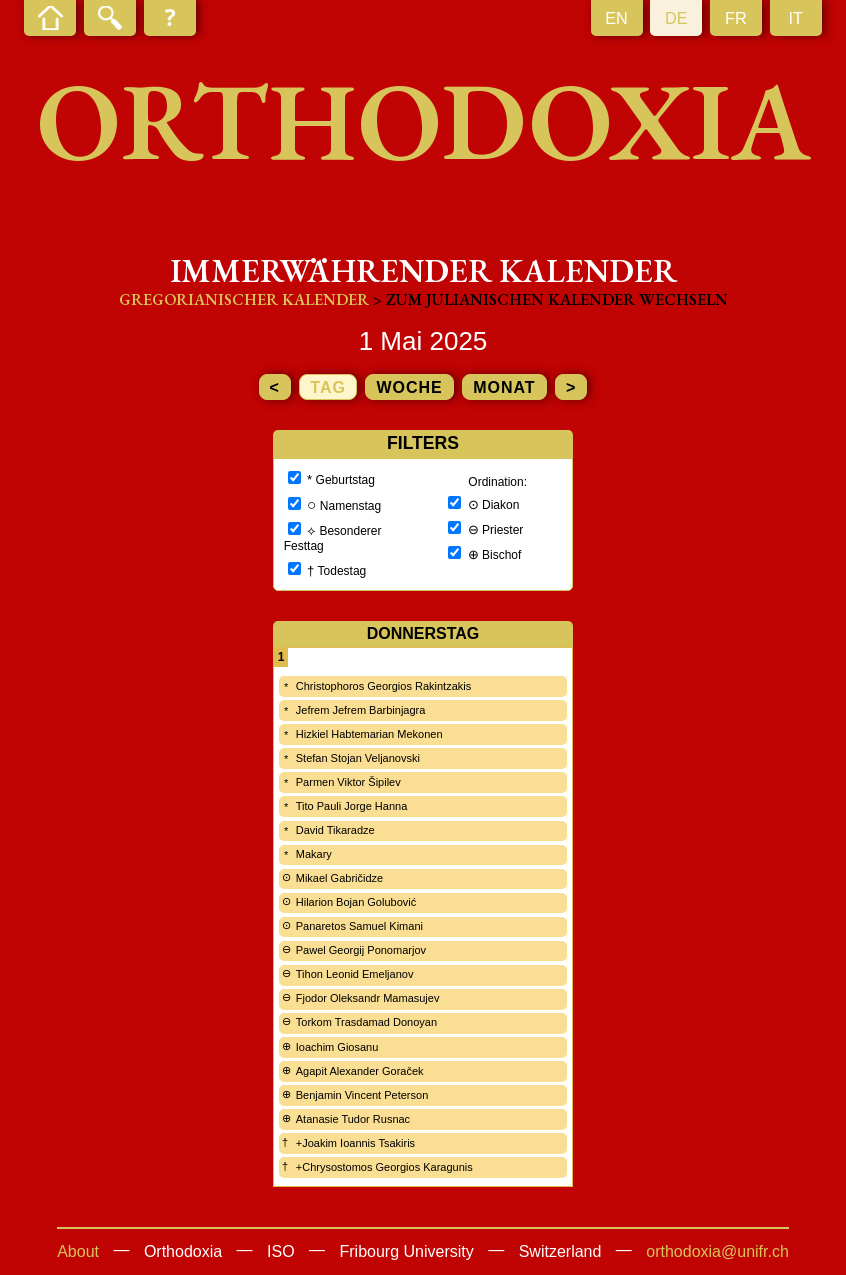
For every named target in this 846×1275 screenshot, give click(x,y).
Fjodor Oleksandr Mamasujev (368, 998)
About (78, 1251)
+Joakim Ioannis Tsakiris (355, 1143)
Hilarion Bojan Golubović (356, 902)
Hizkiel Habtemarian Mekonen (369, 734)
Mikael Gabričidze (339, 878)
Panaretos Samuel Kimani (359, 926)
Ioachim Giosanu (337, 1047)
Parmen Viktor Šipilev (348, 782)
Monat (504, 387)
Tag (328, 387)
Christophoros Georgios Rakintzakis (383, 686)
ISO (281, 1251)
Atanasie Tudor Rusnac (353, 1119)
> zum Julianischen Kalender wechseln (550, 299)
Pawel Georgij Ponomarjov (361, 950)
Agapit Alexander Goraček (360, 1071)
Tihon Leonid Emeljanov (355, 974)
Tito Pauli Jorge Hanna (352, 806)
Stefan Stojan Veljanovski (358, 758)
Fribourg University (407, 1251)
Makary (314, 854)
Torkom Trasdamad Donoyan (366, 1022)
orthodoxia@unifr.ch (717, 1251)
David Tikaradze (335, 830)
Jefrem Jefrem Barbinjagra (361, 710)
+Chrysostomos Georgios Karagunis (384, 1167)
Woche (409, 387)
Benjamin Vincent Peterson (362, 1095)
